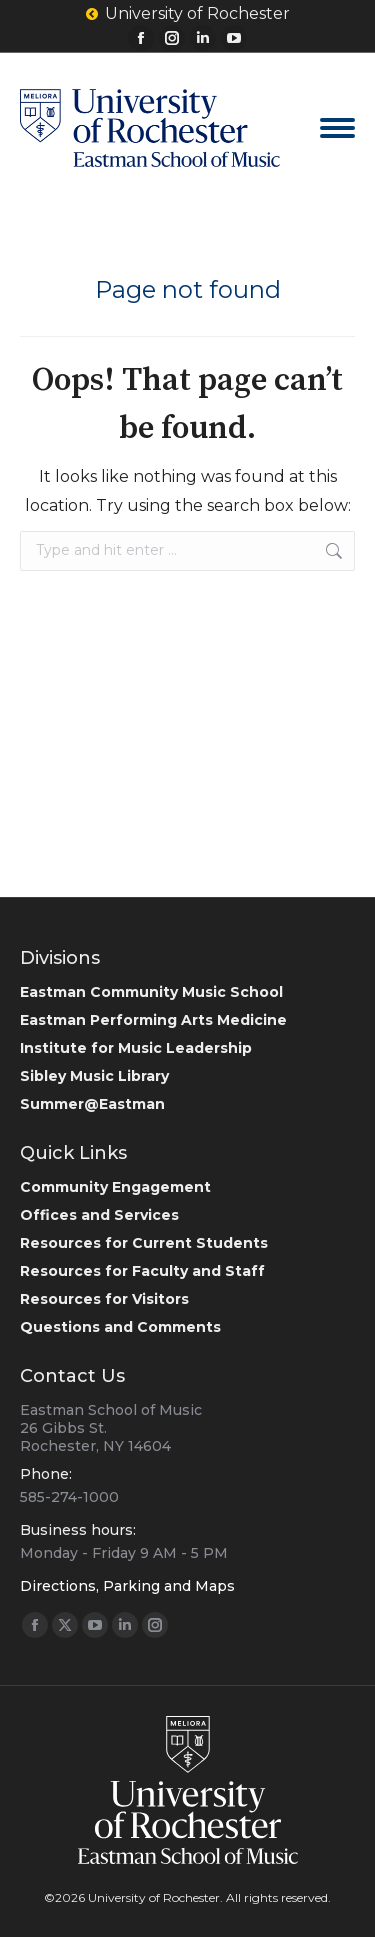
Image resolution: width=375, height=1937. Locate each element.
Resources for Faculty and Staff (142, 1271)
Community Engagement (115, 1187)
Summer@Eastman (92, 1104)
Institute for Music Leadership (136, 1048)
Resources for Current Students (144, 1243)
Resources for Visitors (104, 1299)
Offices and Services (99, 1215)
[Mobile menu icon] (337, 128)
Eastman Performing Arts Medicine (153, 1020)
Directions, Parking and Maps (127, 1586)
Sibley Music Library (94, 1076)
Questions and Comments (120, 1327)
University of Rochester (188, 14)
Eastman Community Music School (151, 992)
